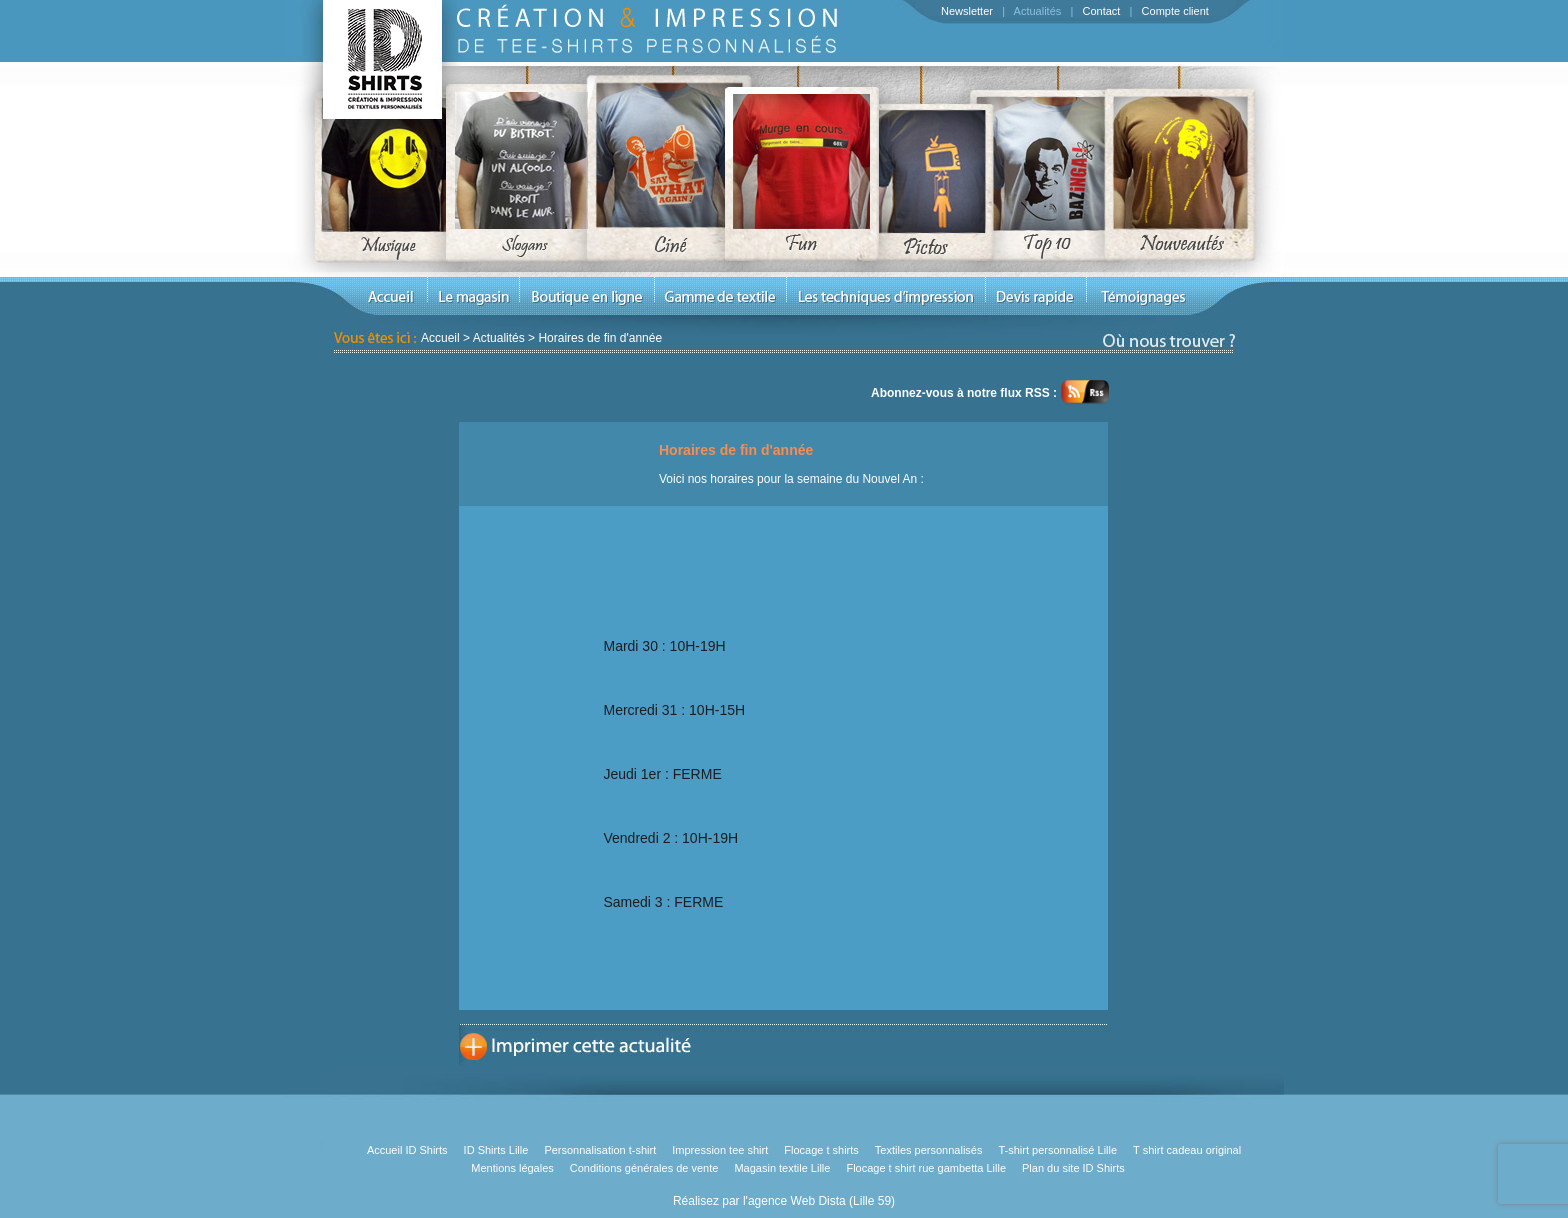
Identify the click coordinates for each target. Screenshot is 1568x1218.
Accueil (440, 338)
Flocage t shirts (821, 1150)
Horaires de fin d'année (600, 338)
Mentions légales (512, 1168)
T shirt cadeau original (1187, 1150)
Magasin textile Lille (782, 1168)
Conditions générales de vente (644, 1168)
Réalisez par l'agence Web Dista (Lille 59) (784, 1201)
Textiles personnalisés (929, 1150)
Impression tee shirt (720, 1150)
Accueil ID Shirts (407, 1150)
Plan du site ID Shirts (1073, 1168)
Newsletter (967, 11)
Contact (1101, 11)
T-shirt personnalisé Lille (1057, 1150)
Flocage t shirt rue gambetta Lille (926, 1168)
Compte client (1175, 11)
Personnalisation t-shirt (600, 1150)
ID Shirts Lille (496, 1150)
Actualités (1038, 11)
